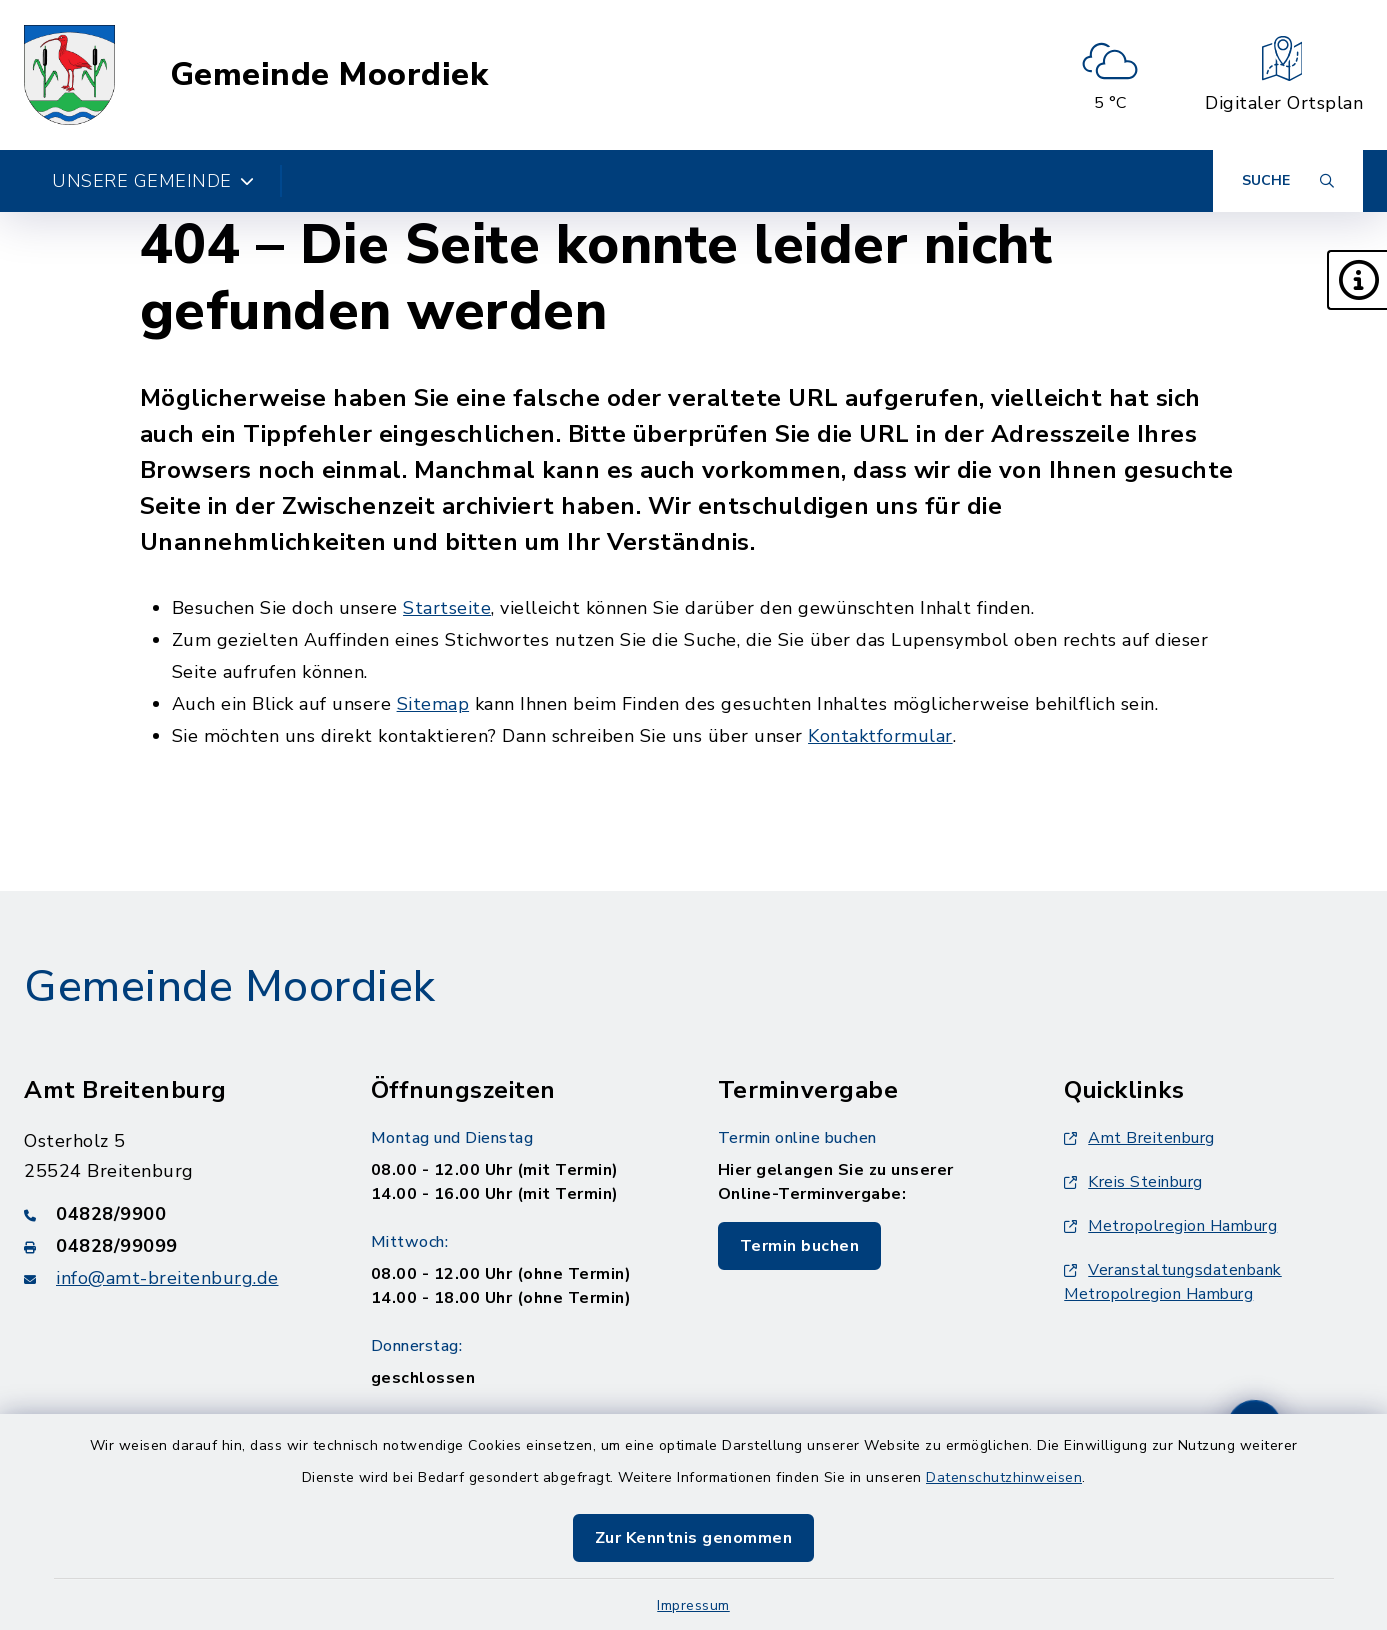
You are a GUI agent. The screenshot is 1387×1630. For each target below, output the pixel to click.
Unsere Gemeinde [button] (153, 181)
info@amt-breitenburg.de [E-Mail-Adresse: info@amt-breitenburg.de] (167, 1278)
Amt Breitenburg (1139, 1138)
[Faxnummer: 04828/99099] (173, 1246)
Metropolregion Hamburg (1170, 1226)
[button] (1357, 280)
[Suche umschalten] (1288, 181)
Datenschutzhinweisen (1004, 1477)
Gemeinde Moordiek (329, 75)
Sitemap (433, 704)
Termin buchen (800, 1246)
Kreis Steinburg (1133, 1182)
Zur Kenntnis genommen (694, 1538)
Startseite (447, 608)
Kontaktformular (880, 736)
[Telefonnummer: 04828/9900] (173, 1214)
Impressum (693, 1605)
